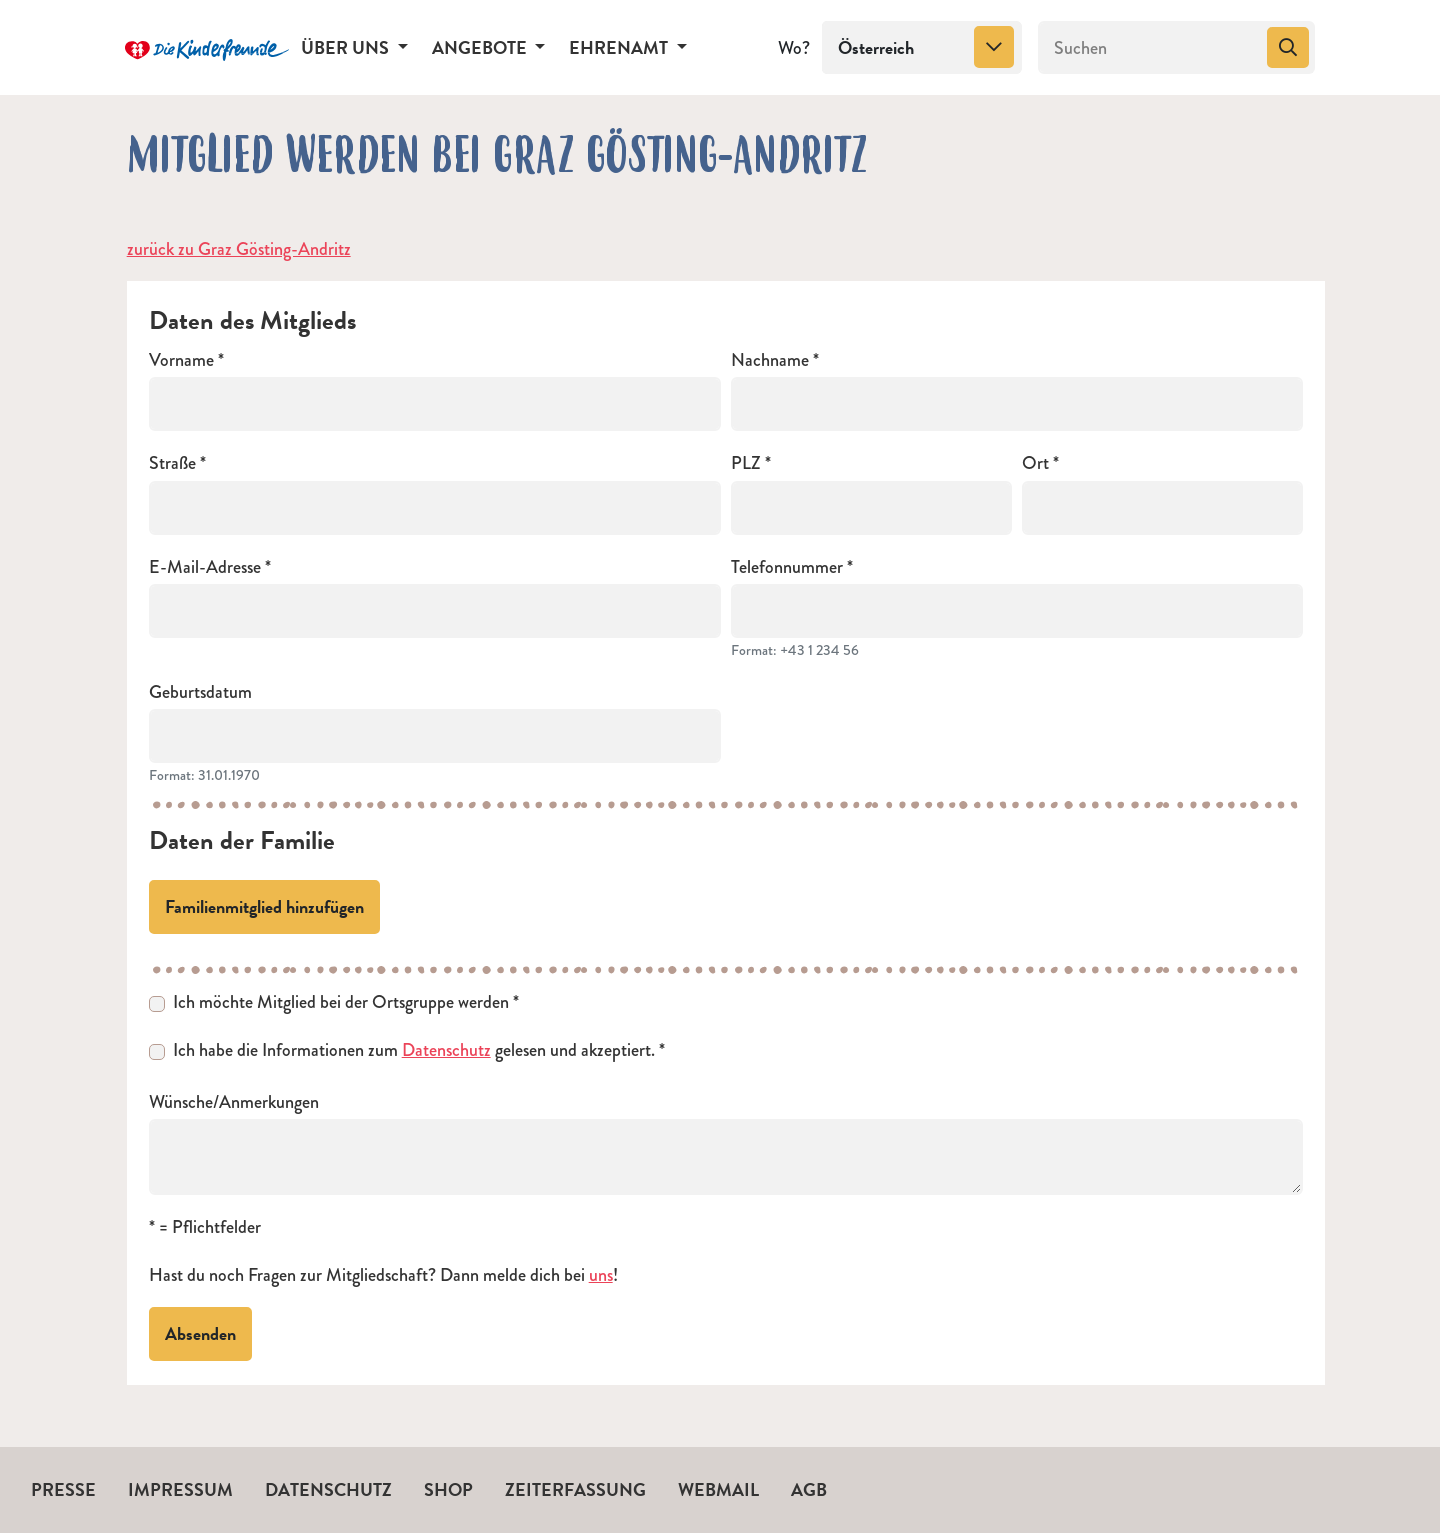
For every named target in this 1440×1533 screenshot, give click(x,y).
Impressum (180, 1489)
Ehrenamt (620, 47)
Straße (172, 463)
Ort (1035, 463)
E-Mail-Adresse (205, 567)
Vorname (181, 360)
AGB (809, 1489)
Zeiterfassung (575, 1489)
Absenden (200, 1333)
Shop (448, 1489)
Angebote (481, 47)
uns (601, 1275)
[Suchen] (1150, 48)
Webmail (718, 1489)
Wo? (794, 48)
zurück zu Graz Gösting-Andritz (239, 249)
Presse (63, 1489)
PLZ (746, 463)
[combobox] (922, 48)
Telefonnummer (787, 567)
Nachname (770, 360)
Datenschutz (446, 1050)
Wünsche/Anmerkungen (234, 1102)
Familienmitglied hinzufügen (264, 906)
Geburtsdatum (200, 692)
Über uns (347, 47)
